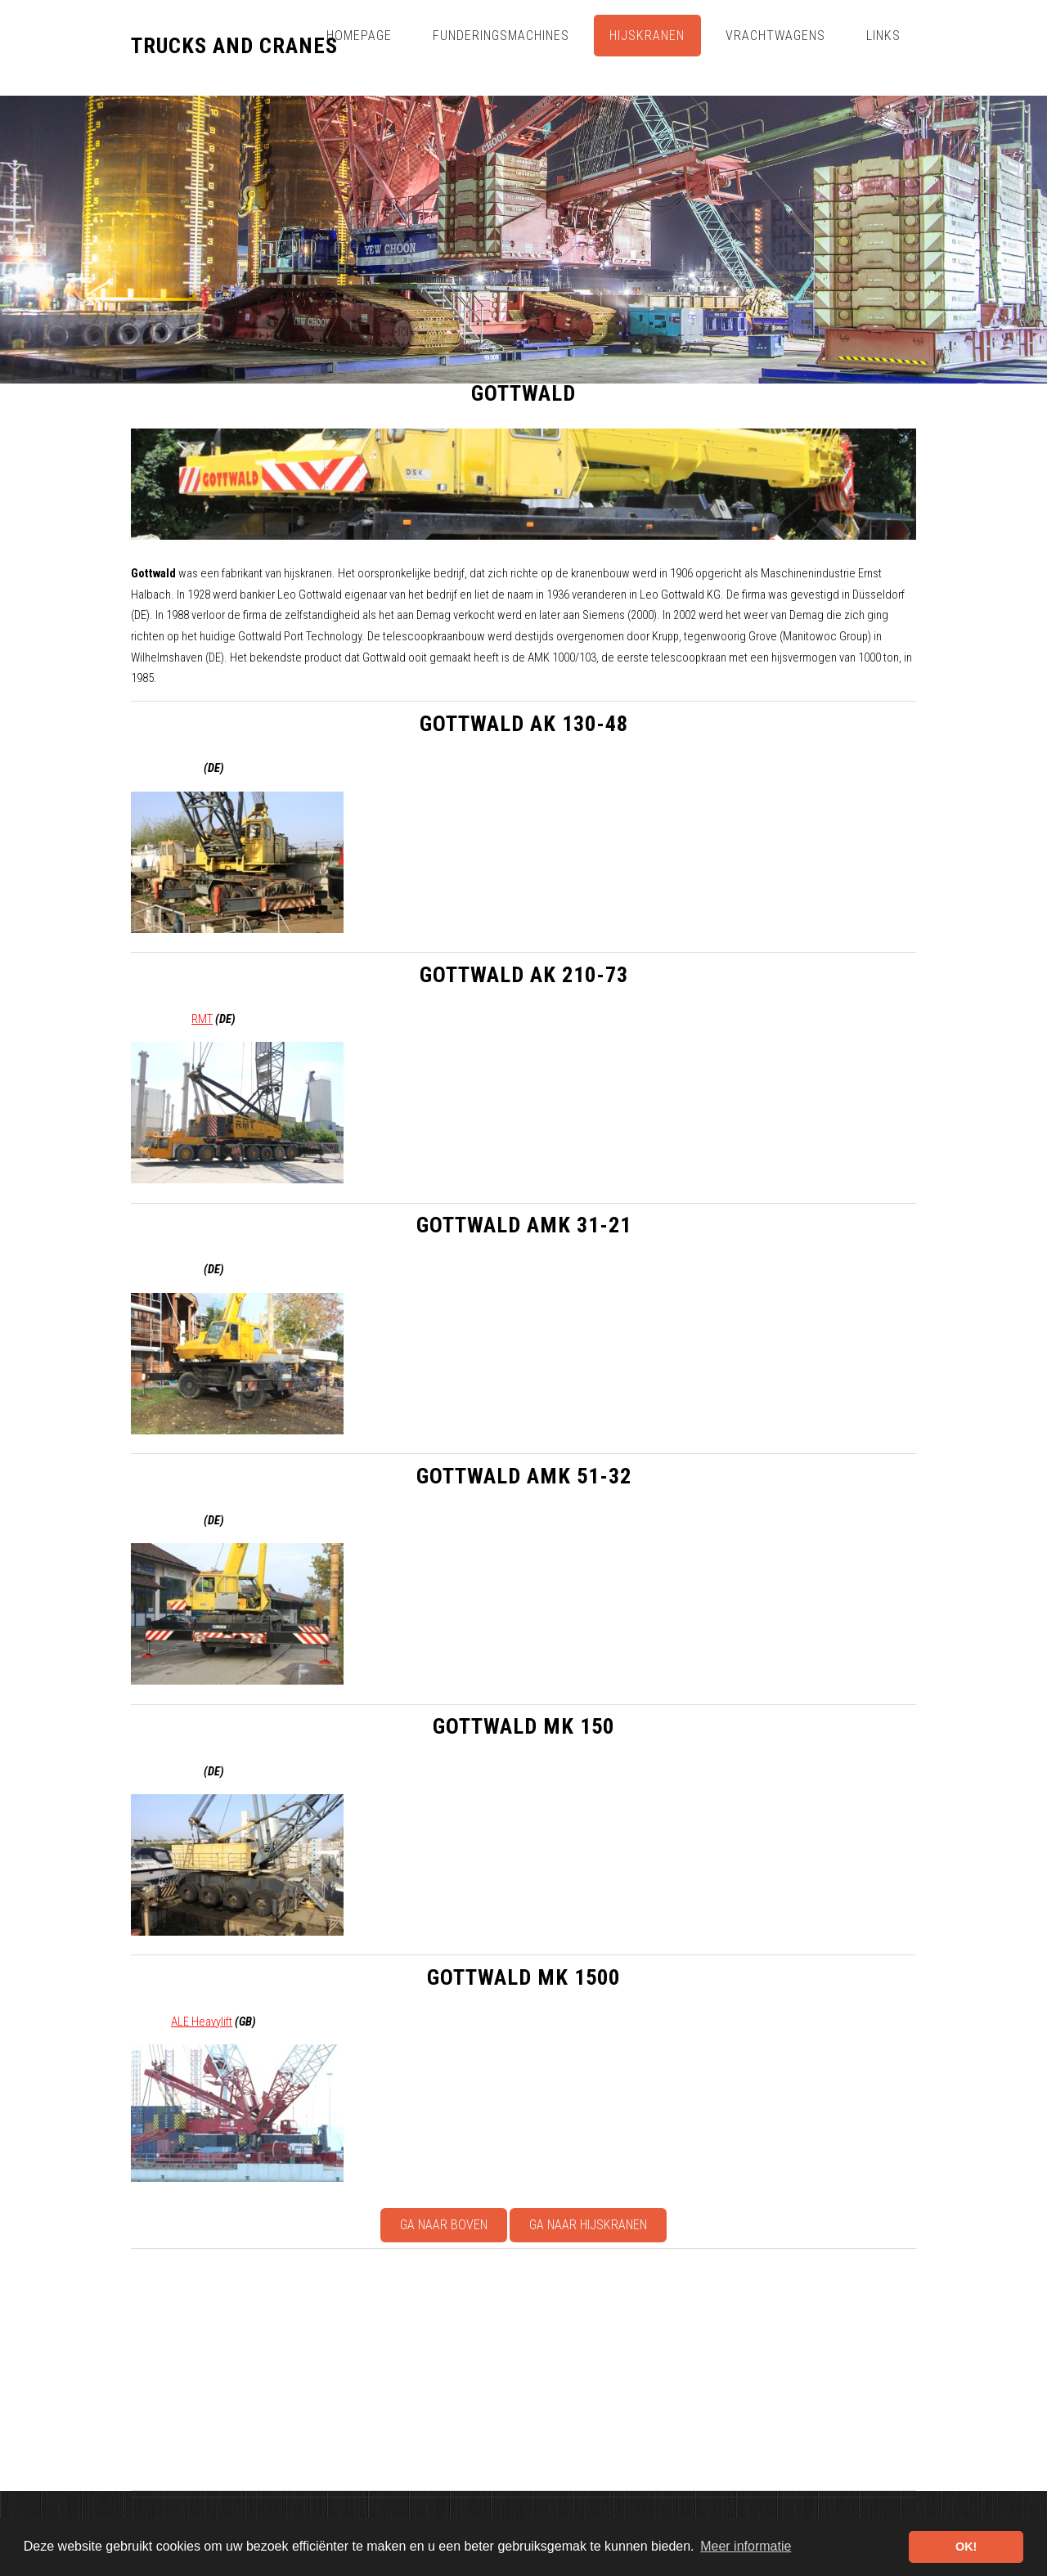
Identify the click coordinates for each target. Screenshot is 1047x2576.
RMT (202, 1019)
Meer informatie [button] (745, 2546)
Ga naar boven (444, 2225)
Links (883, 35)
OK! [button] (966, 2546)
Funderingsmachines (500, 35)
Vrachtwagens (775, 35)
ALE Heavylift (201, 2021)
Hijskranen (647, 35)
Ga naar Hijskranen (588, 2225)
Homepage (359, 35)
